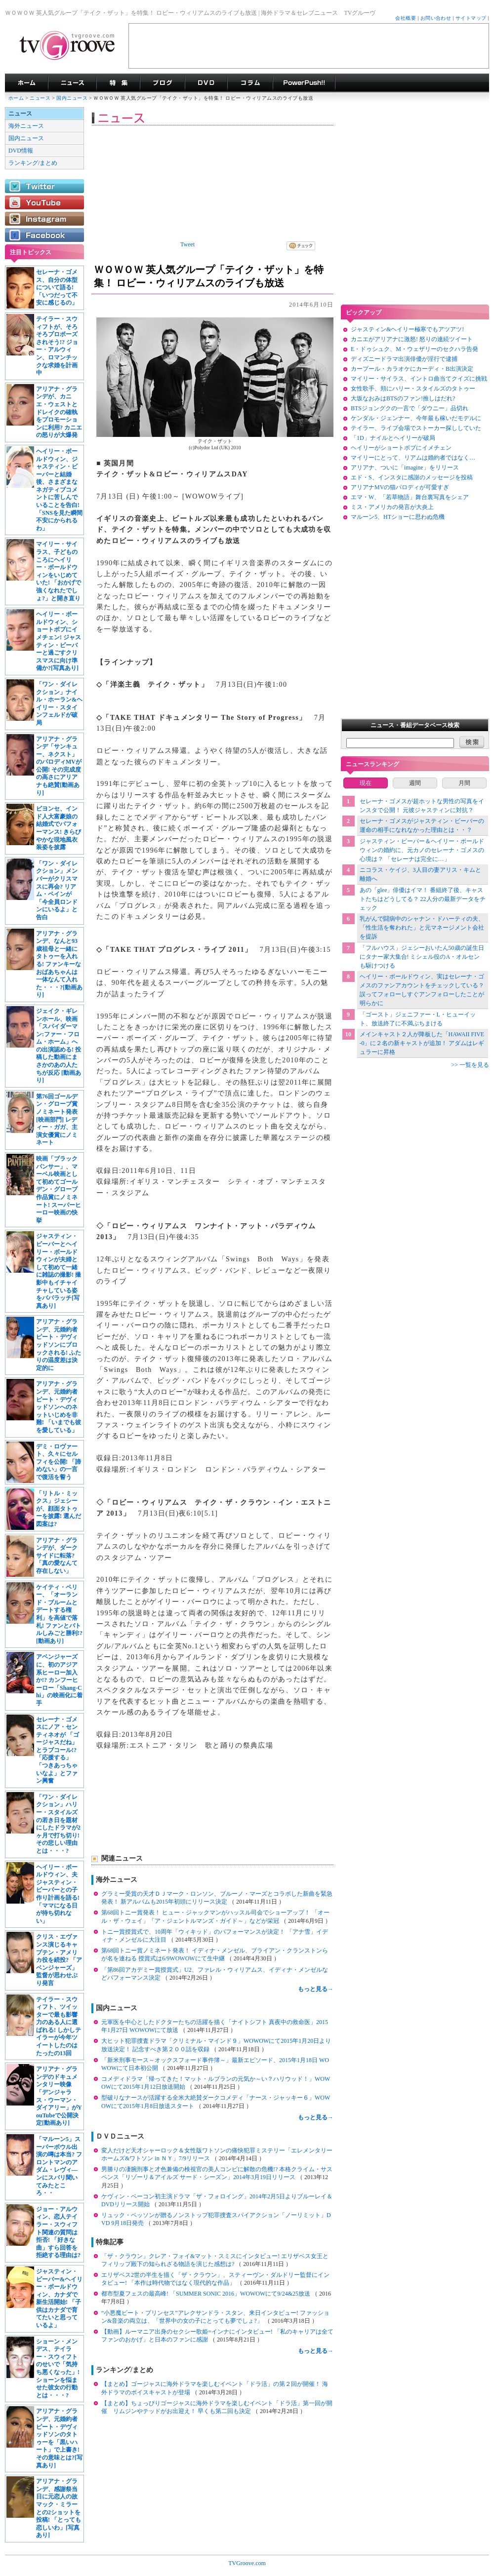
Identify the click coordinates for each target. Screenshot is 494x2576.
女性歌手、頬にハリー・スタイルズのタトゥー (413, 388)
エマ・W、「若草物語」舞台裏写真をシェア (410, 497)
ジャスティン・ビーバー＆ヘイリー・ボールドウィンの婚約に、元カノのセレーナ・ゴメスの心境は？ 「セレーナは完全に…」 (422, 850)
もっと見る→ (315, 1989)
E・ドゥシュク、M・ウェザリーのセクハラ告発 (414, 349)
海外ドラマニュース (72, 83)
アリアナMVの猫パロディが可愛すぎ (400, 487)
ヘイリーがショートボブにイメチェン (401, 447)
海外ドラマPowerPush (304, 83)
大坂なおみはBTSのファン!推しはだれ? (403, 398)
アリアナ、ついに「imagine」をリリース (405, 467)
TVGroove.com (247, 2563)
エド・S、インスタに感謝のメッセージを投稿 (412, 477)
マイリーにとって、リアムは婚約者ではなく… (413, 457)
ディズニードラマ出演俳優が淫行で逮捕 (404, 358)
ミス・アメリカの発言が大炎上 (392, 507)
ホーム (16, 98)
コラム (250, 83)
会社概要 (405, 18)
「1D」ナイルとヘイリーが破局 (393, 437)
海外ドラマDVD (206, 83)
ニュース (40, 98)
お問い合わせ (436, 18)
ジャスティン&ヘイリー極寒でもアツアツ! (407, 329)
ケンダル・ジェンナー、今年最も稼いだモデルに (416, 418)
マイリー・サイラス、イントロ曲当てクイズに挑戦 (419, 378)
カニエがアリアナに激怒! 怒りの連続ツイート (412, 339)
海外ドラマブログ (162, 83)
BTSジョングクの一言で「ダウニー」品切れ (409, 408)
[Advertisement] (309, 46)
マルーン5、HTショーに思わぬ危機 (398, 516)
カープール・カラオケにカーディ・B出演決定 (412, 368)
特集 (118, 83)
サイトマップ (471, 18)
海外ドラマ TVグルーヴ (26, 83)
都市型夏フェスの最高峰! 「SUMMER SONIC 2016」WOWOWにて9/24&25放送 (206, 2293)
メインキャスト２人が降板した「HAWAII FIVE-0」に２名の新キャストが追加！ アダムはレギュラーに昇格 (422, 1043)
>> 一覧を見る (470, 1064)
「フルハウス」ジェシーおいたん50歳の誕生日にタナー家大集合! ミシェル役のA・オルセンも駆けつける (422, 956)
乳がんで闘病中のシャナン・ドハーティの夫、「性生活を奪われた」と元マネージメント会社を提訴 (422, 927)
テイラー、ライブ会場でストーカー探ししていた (416, 428)
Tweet (187, 244)
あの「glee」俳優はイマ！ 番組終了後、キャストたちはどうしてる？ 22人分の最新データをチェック (423, 899)
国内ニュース (72, 98)
